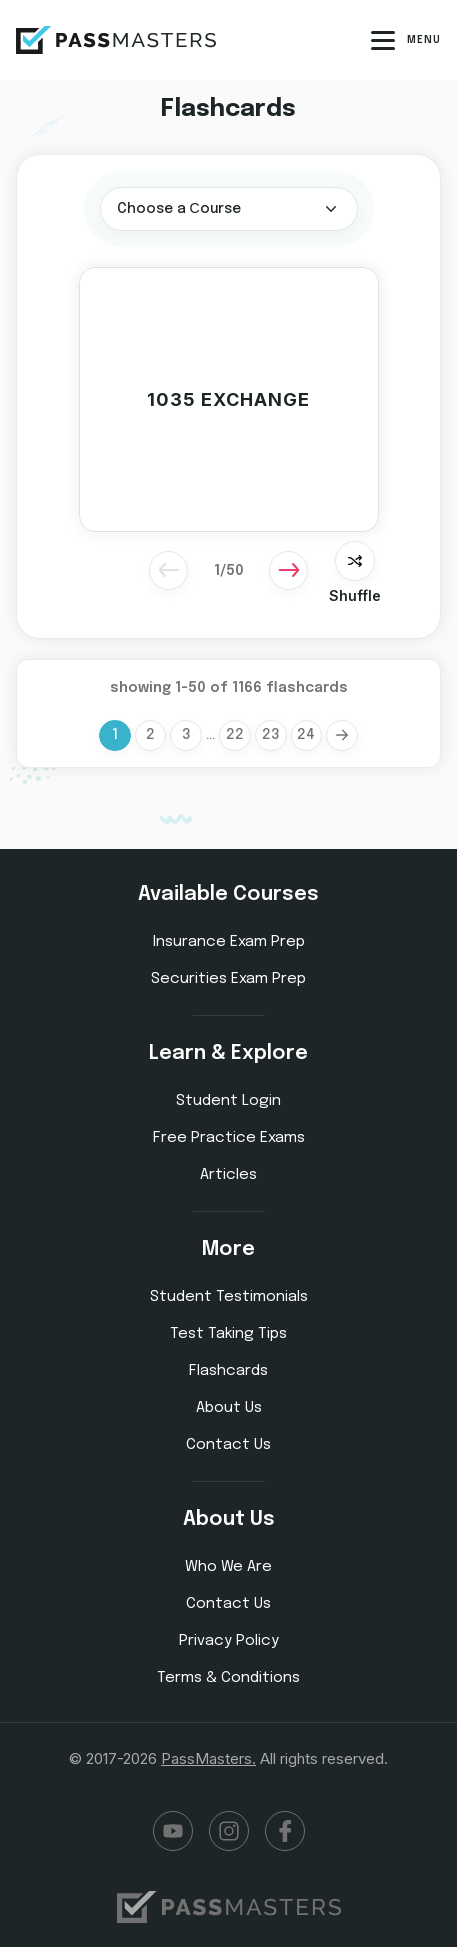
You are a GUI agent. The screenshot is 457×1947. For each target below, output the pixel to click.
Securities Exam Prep (228, 979)
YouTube (173, 1831)
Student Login (228, 1101)
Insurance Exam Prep (229, 942)
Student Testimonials (229, 1297)
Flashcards (228, 1371)
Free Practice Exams (229, 1138)
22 (235, 736)
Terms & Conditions (228, 1678)
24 (307, 736)
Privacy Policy (229, 1641)
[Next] (289, 570)
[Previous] (169, 570)
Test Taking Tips (228, 1334)
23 (271, 736)
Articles (228, 1175)
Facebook (285, 1831)
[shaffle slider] (355, 561)
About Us (229, 1408)
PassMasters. (208, 1758)
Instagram (229, 1831)
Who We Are (228, 1567)
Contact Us (228, 1445)
